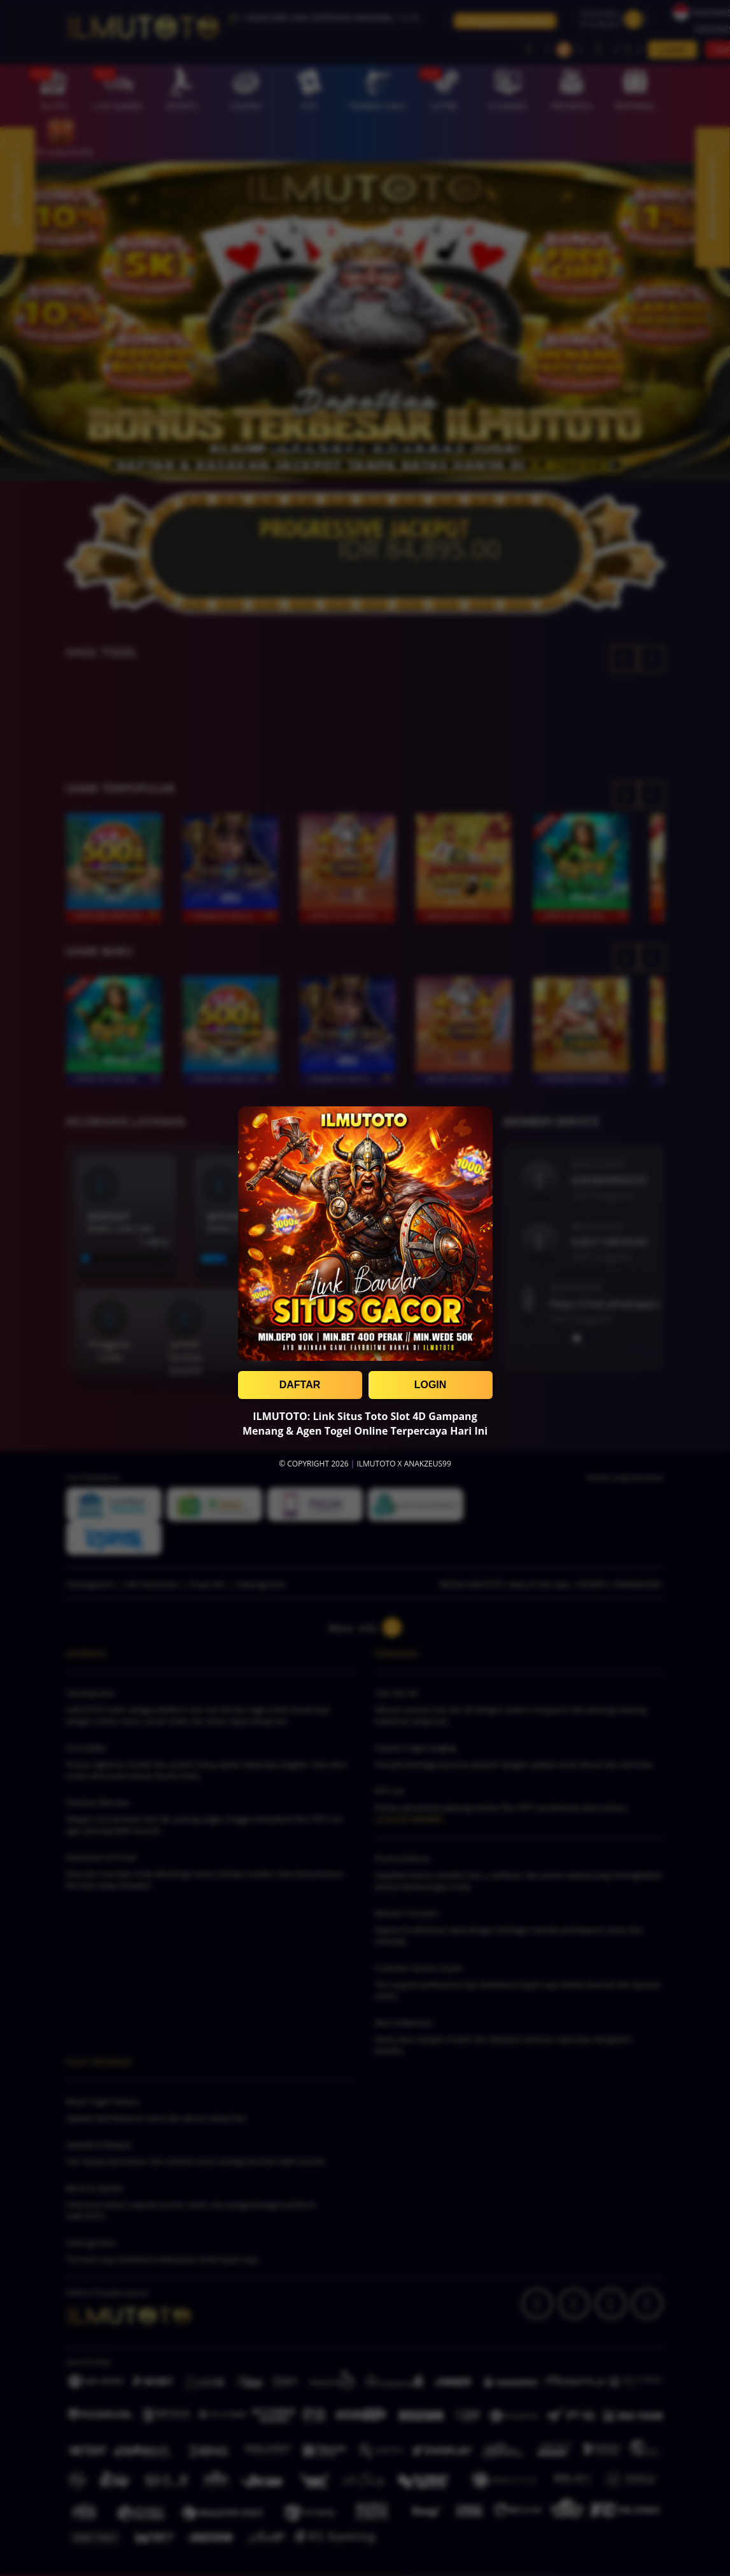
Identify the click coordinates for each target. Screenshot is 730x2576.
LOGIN (430, 1384)
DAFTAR (300, 1384)
